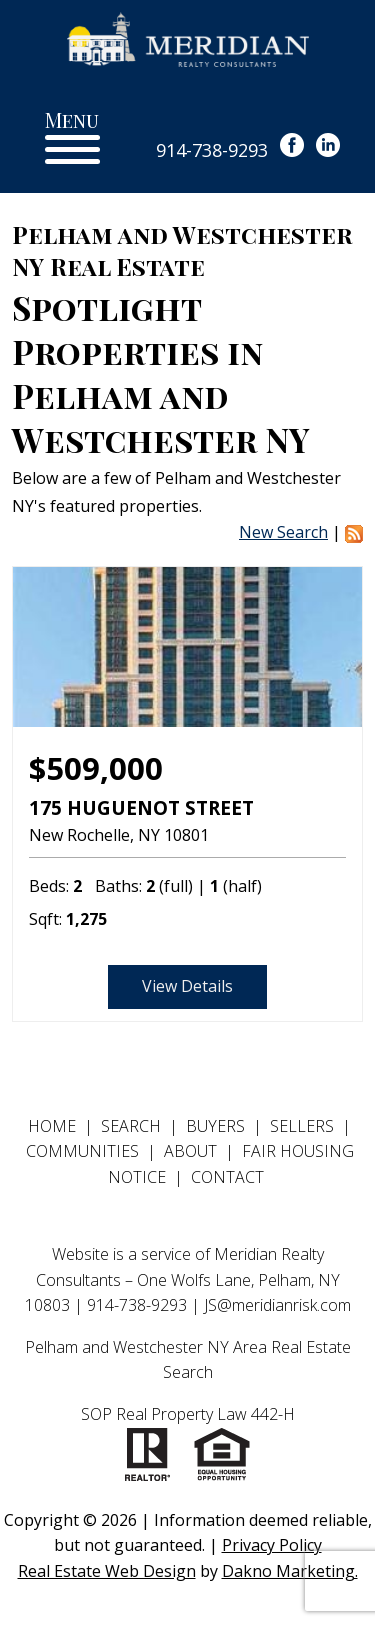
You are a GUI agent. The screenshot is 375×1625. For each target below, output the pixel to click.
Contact (227, 1177)
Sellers (302, 1126)
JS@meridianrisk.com (277, 1305)
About (190, 1151)
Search (131, 1126)
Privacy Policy (272, 1545)
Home (52, 1126)
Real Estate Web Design (107, 1571)
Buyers (215, 1126)
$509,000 (96, 768)
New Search (283, 532)
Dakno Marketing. (290, 1571)
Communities (82, 1151)
